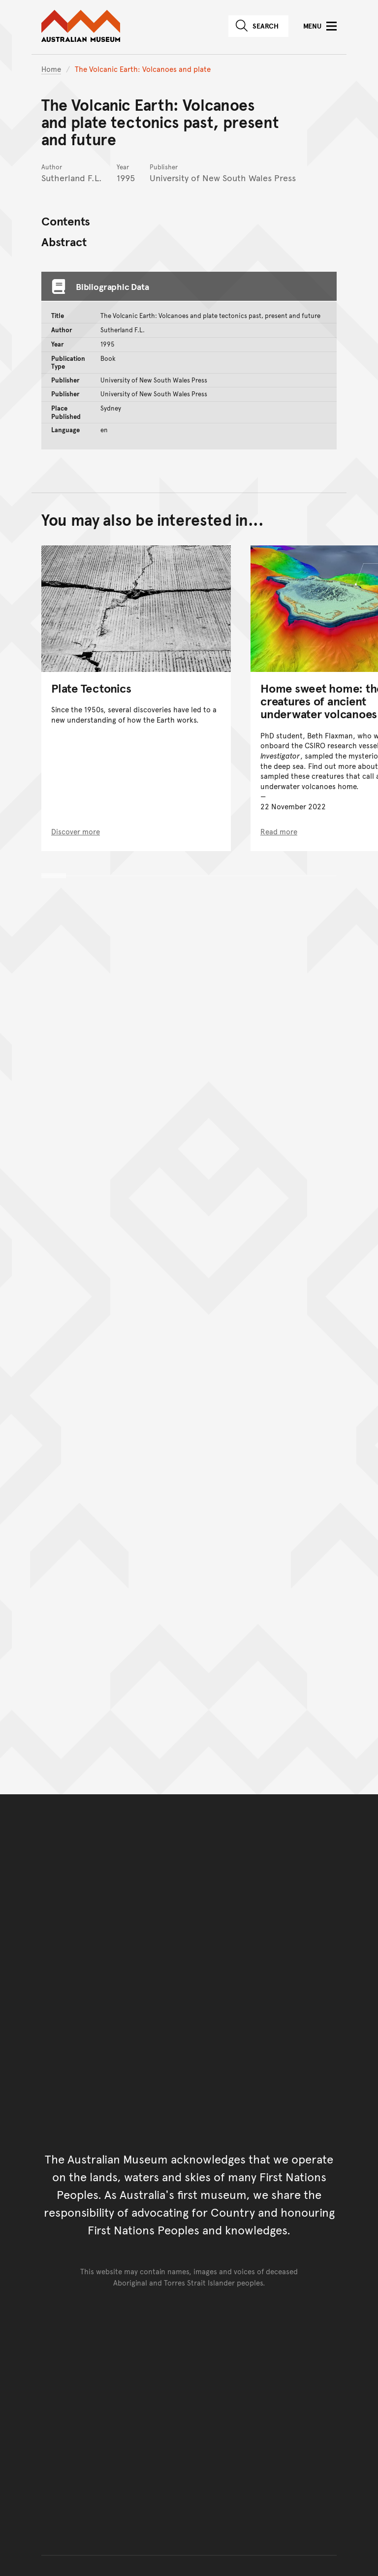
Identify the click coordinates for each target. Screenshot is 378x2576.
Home (51, 69)
